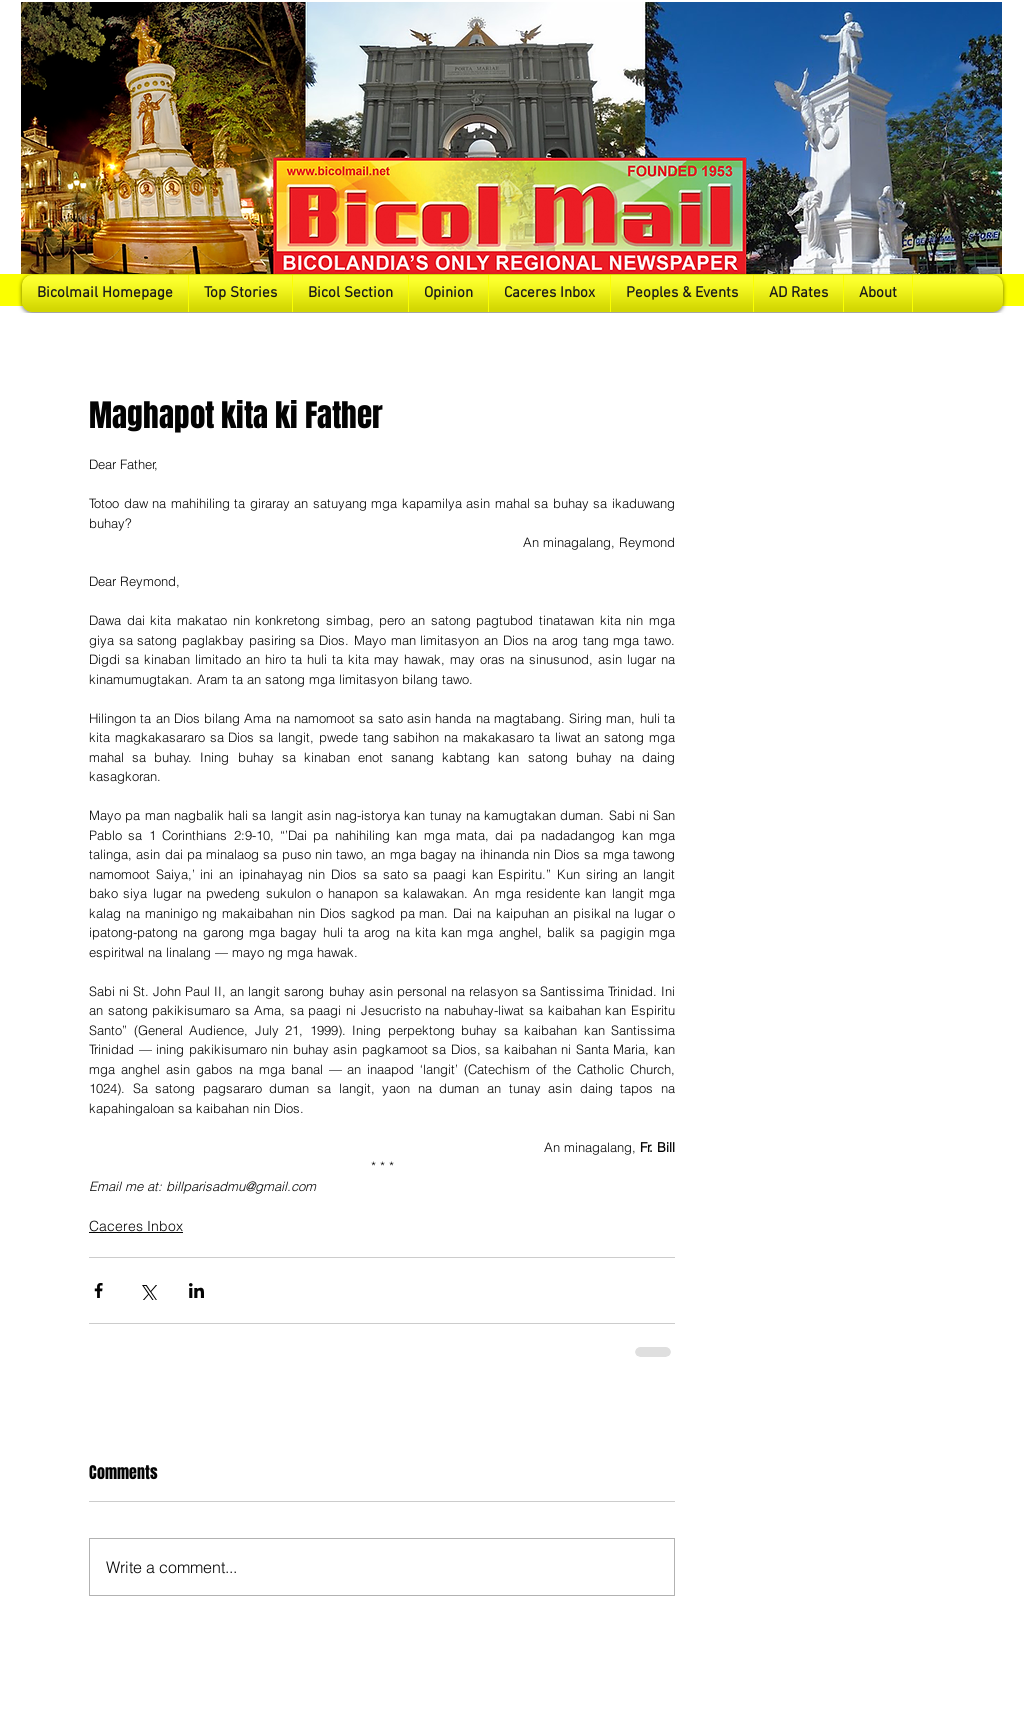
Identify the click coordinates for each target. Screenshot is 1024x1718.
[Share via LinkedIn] (196, 1290)
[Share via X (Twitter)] (147, 1290)
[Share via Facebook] (98, 1290)
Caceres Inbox (136, 1226)
